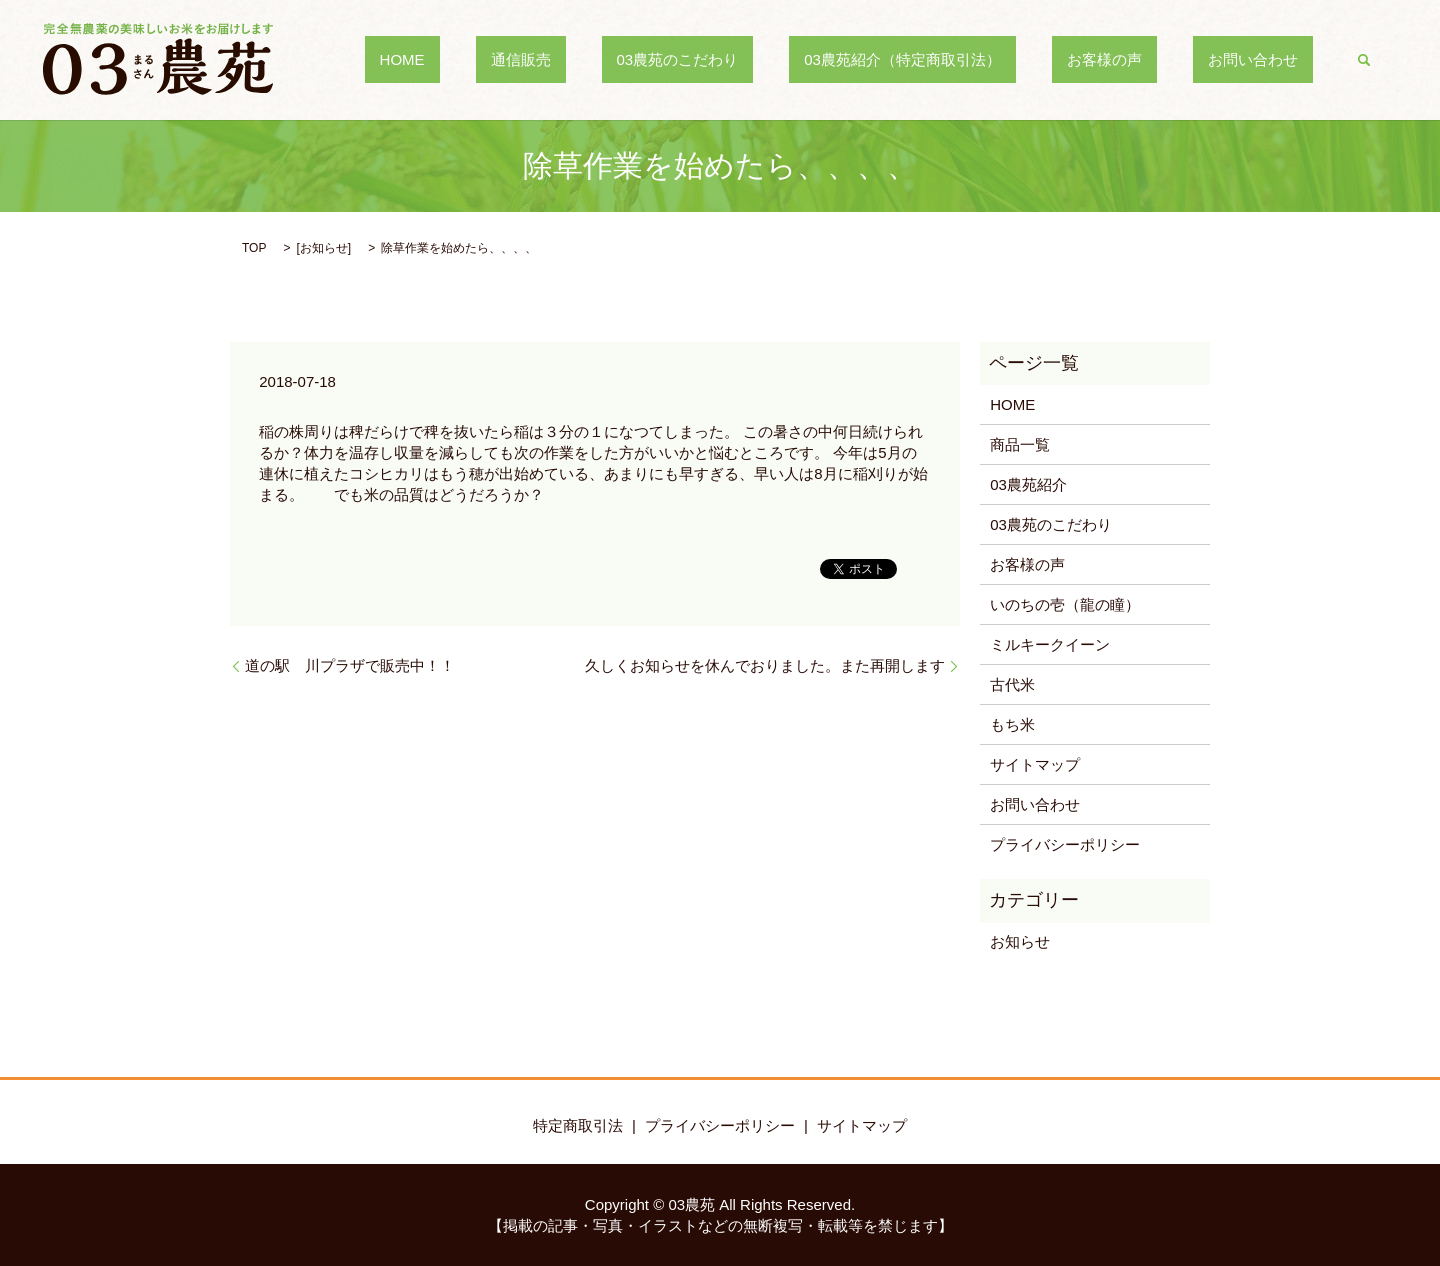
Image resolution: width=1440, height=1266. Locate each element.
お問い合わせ (1268, 59)
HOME (566, 59)
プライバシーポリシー (1065, 844)
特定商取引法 (578, 1125)
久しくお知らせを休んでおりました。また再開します (765, 665)
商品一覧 (1020, 444)
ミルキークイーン (1050, 644)
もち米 (1012, 724)
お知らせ (324, 248)
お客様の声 (1149, 59)
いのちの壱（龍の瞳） (1065, 604)
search (1364, 60)
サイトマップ (1035, 764)
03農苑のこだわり (782, 59)
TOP (254, 248)
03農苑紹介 (1028, 484)
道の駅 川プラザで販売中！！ (350, 665)
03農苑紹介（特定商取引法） (977, 59)
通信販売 (655, 59)
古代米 (1012, 684)
